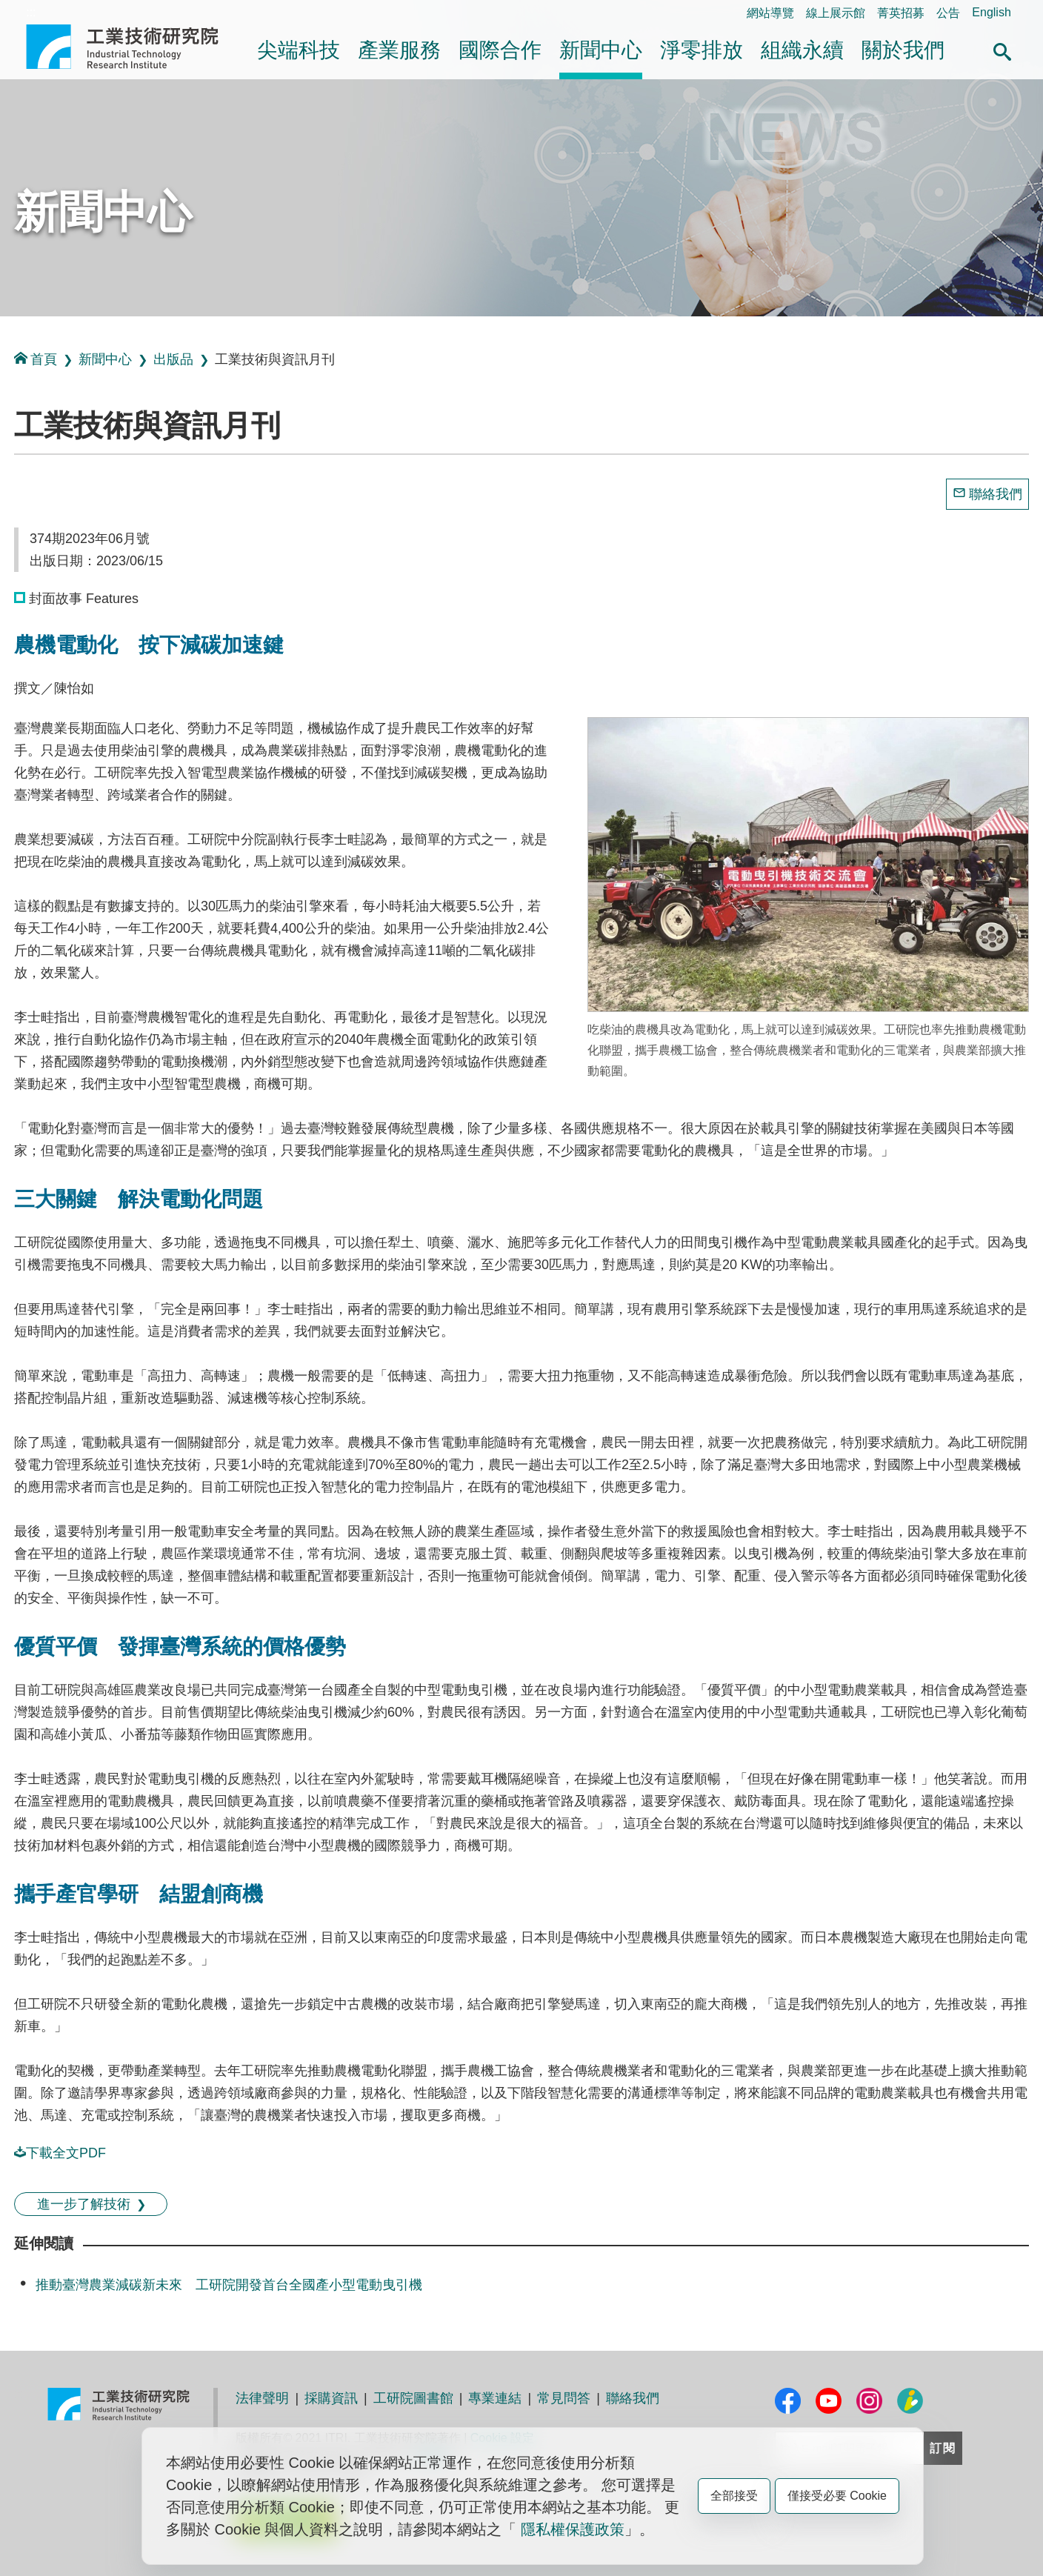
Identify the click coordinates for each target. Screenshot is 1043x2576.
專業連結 (495, 2398)
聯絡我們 (995, 494)
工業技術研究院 (132, 46)
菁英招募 (900, 13)
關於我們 (903, 50)
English (991, 12)
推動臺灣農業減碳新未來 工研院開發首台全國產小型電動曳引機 (229, 2284)
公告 (948, 13)
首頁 (35, 359)
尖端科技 (298, 50)
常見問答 (563, 2398)
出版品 (173, 359)
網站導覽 (770, 13)
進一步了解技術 (83, 2204)
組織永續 (802, 50)
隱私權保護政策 (572, 2529)
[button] (1002, 49)
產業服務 (399, 50)
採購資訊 (331, 2398)
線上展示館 (835, 13)
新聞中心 (600, 50)
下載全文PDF (60, 2153)
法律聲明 (262, 2398)
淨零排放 (701, 50)
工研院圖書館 (413, 2398)
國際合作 (500, 50)
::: (31, 12)
